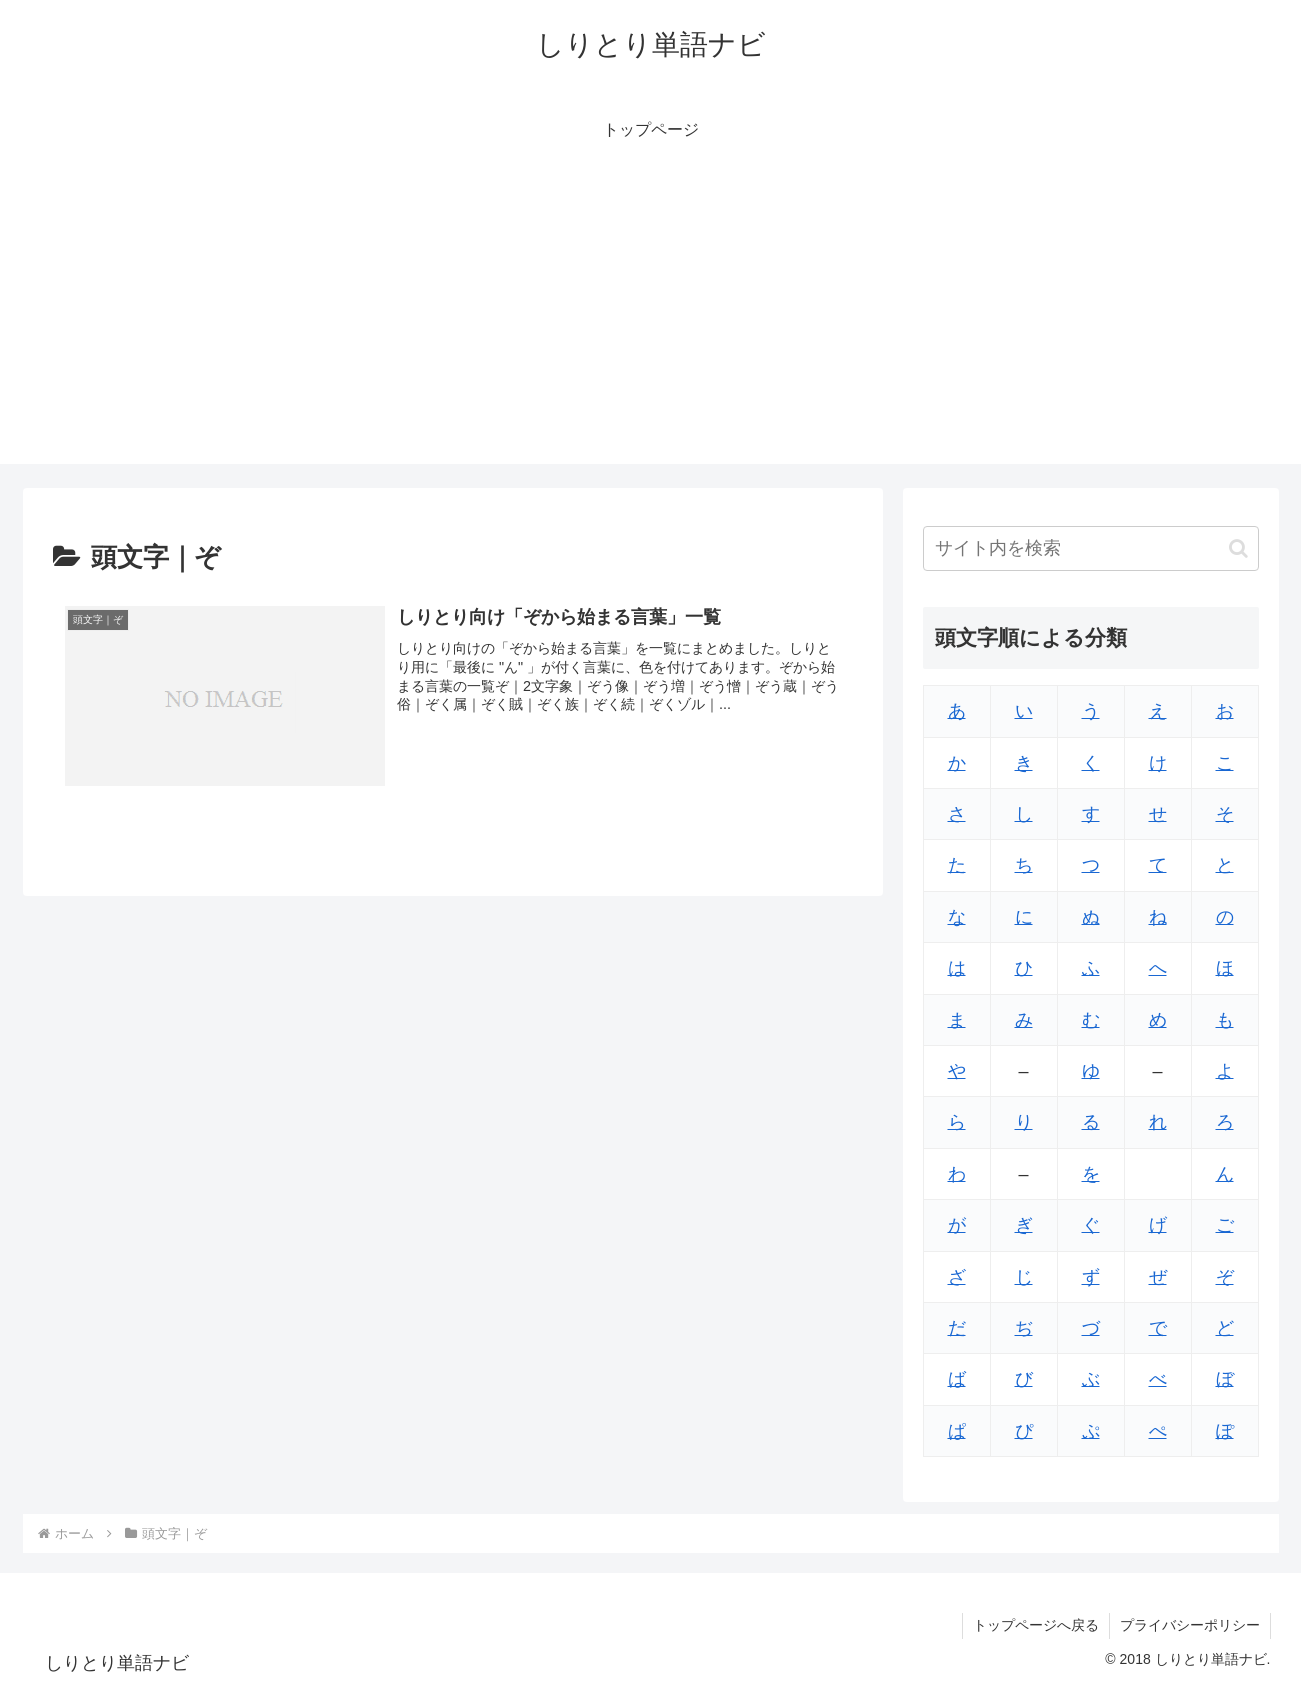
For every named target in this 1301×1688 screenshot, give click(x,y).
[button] (1238, 548)
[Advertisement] (651, 324)
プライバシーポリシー (1190, 1625)
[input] (1091, 548)
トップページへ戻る (1036, 1625)
